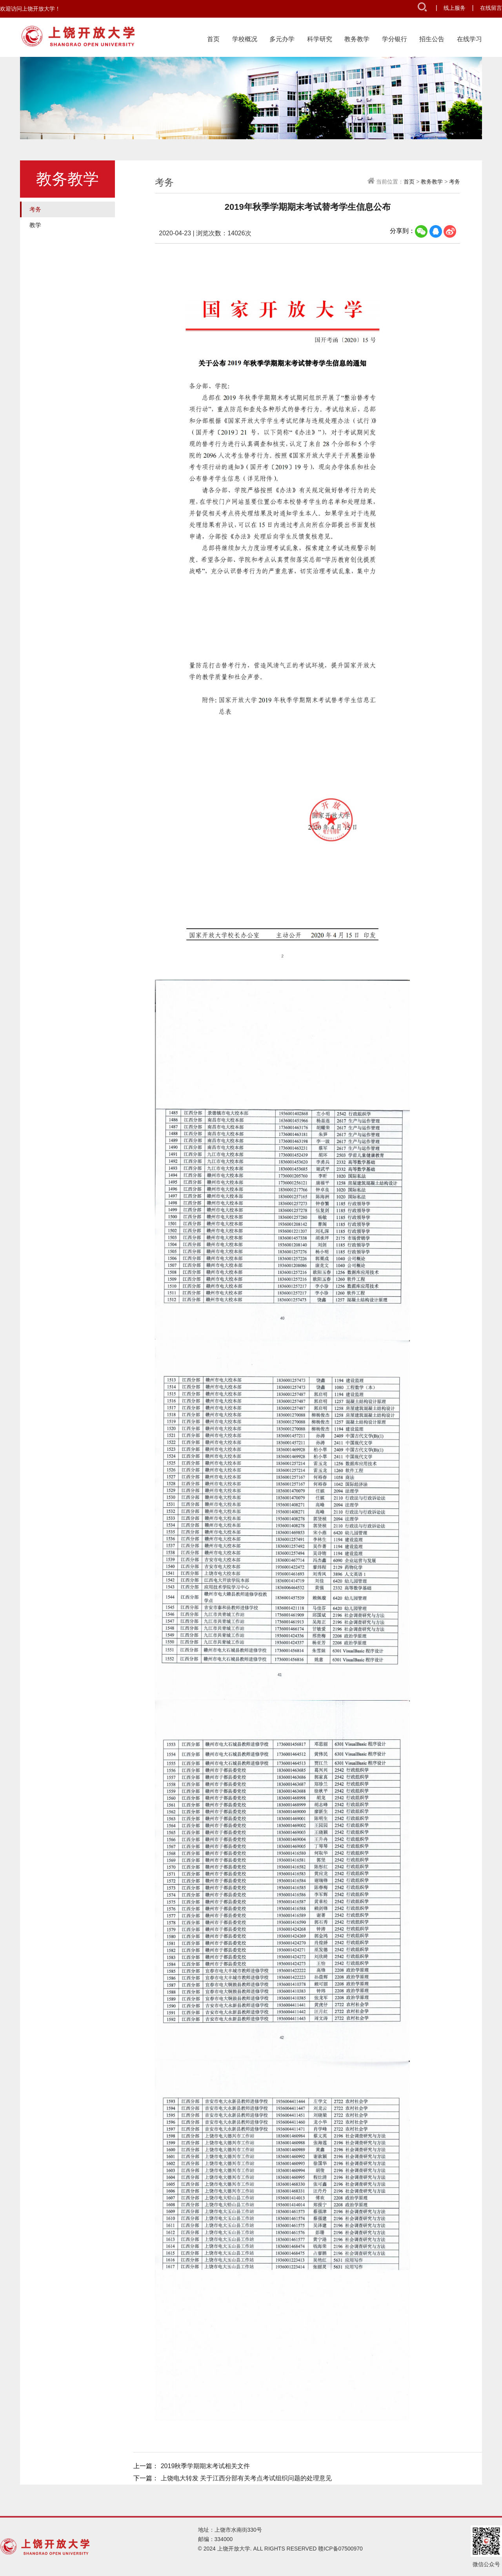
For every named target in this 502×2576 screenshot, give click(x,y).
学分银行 (394, 39)
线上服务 (455, 8)
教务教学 (356, 39)
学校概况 (244, 39)
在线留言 (491, 8)
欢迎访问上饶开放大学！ (30, 8)
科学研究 (319, 39)
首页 (213, 39)
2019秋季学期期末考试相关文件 (205, 2466)
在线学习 (469, 39)
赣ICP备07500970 (340, 2548)
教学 (35, 225)
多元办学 (282, 39)
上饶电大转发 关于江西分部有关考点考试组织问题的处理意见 (246, 2478)
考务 (35, 209)
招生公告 (431, 39)
